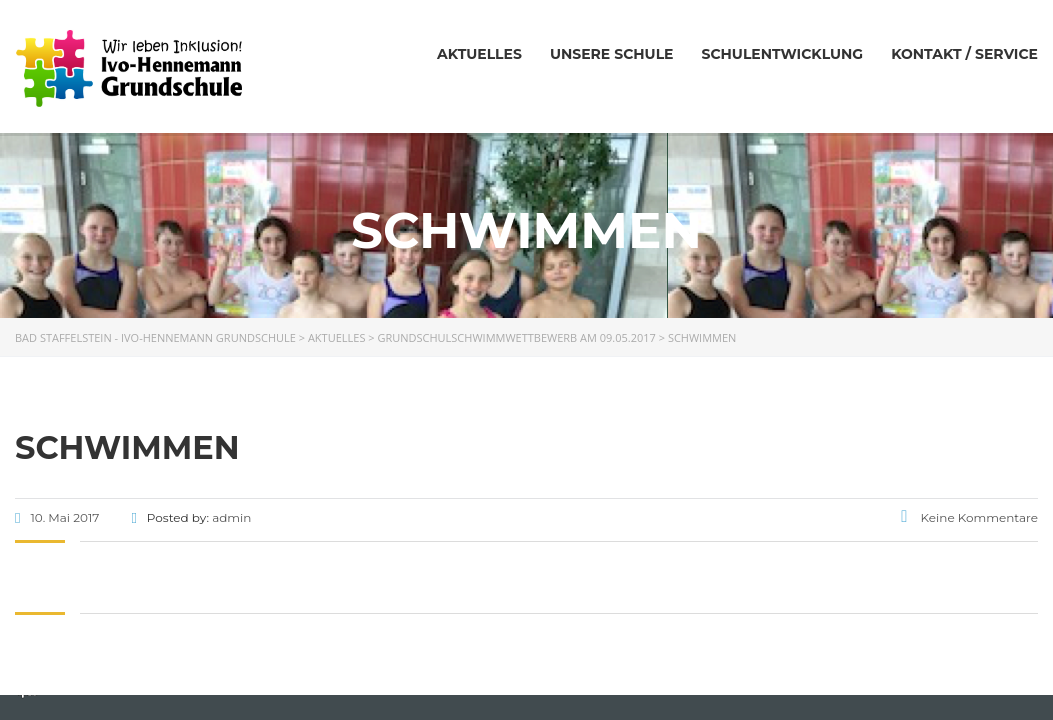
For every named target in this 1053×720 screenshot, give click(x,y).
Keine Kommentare (969, 517)
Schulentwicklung (782, 54)
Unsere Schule (612, 54)
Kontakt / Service (964, 54)
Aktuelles (479, 54)
